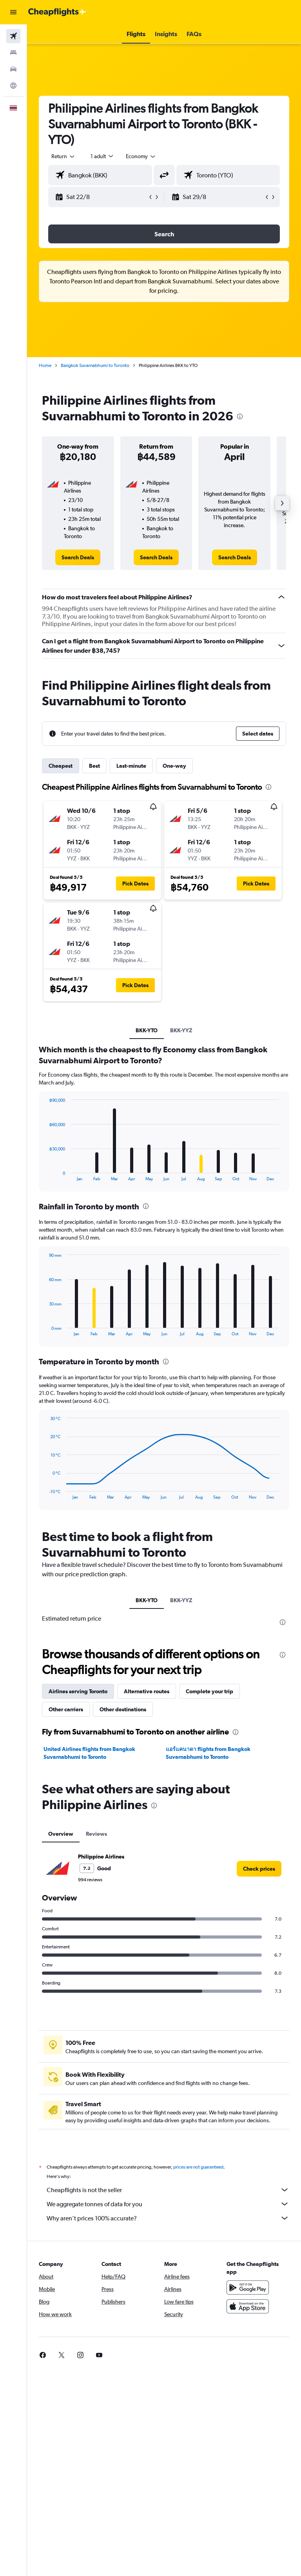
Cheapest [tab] (61, 766)
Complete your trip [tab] (209, 1691)
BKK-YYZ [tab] (181, 1030)
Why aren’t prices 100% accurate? (168, 2218)
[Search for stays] (13, 52)
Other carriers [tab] (66, 1709)
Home (45, 365)
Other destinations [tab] (123, 1709)
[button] (13, 12)
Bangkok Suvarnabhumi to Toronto (95, 365)
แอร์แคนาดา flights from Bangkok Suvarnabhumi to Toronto (208, 1753)
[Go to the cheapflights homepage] (57, 12)
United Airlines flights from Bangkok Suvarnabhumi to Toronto (89, 1753)
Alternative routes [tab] (146, 1691)
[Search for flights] (13, 36)
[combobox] (141, 156)
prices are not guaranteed (198, 2167)
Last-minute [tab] (131, 766)
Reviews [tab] (96, 1834)
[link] (77, 557)
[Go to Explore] (13, 85)
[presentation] (239, 416)
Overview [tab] (60, 1834)
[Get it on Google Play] (248, 2287)
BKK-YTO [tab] (147, 1030)
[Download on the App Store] (248, 2306)
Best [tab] (94, 766)
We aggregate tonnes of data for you (168, 2204)
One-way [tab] (174, 766)
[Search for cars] (13, 69)
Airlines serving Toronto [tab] (78, 1691)
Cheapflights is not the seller (168, 2189)
